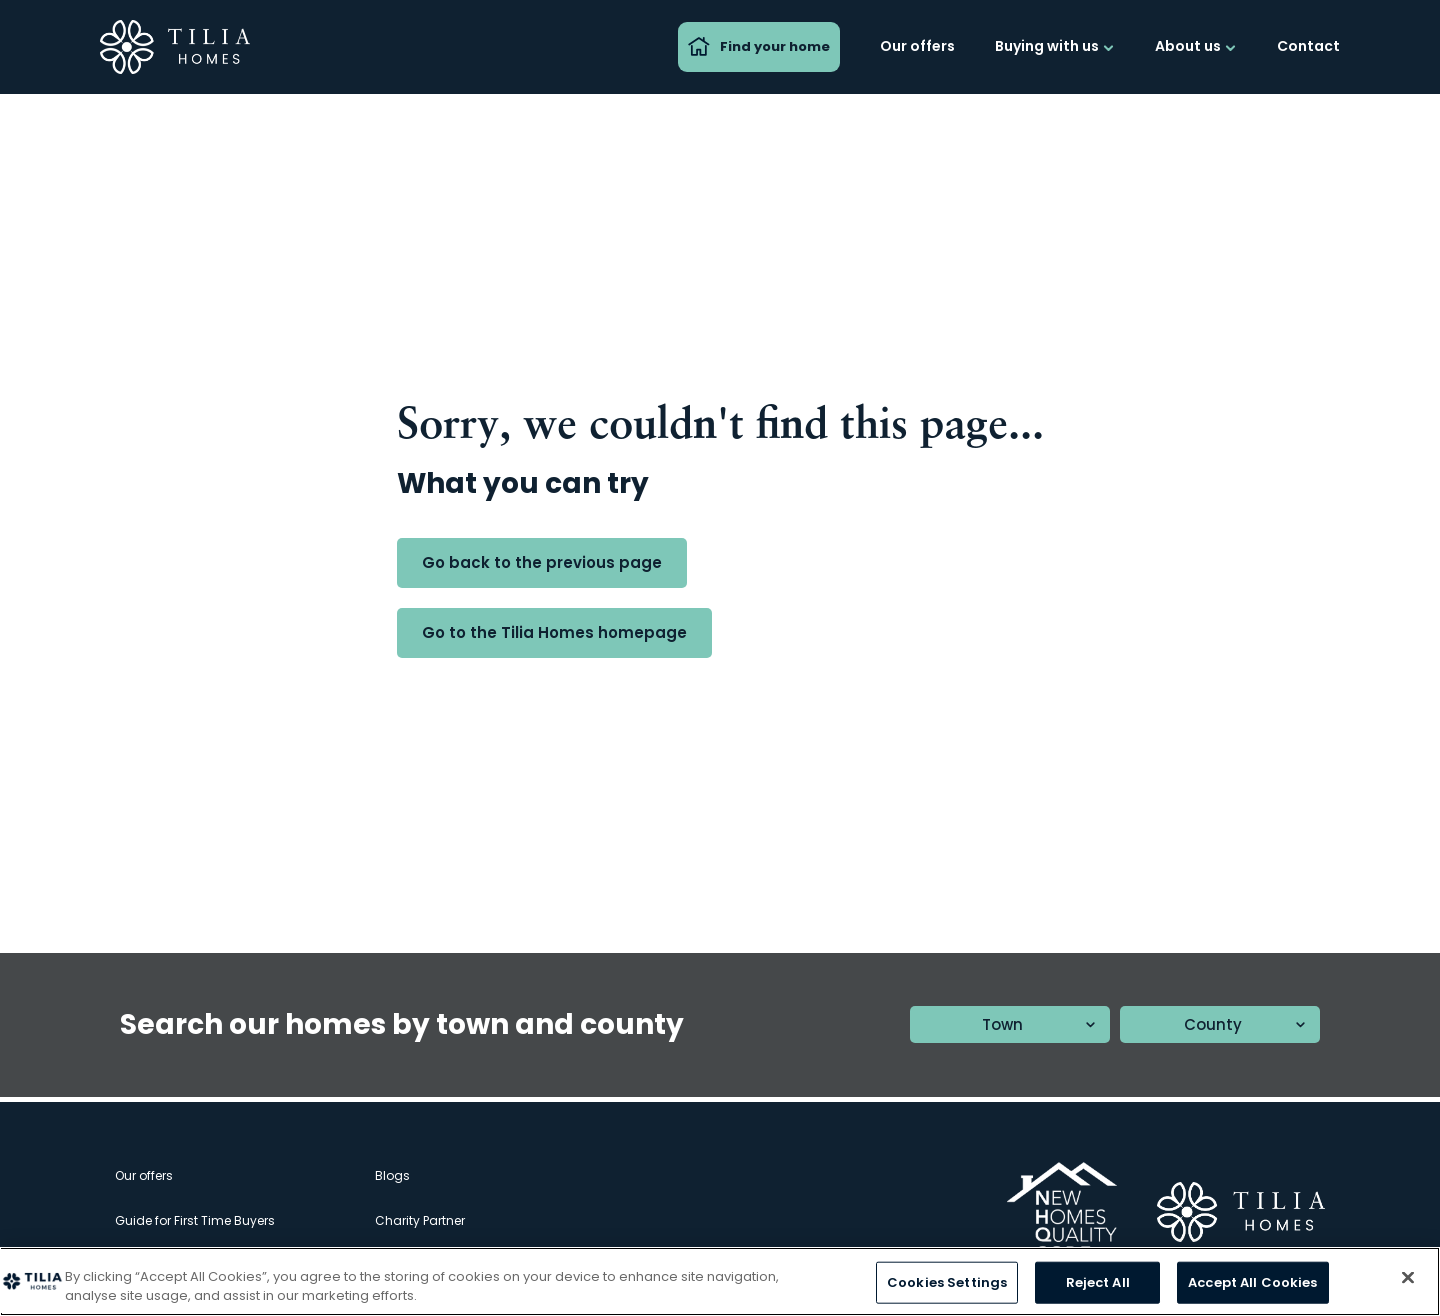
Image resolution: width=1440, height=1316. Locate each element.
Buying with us (1055, 46)
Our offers (917, 46)
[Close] (1408, 1278)
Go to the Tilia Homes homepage (554, 632)
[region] (720, 1281)
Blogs (392, 1175)
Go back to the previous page (542, 562)
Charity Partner (420, 1220)
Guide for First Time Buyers (195, 1220)
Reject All (1098, 1282)
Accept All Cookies (1252, 1282)
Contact (1308, 46)
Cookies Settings (947, 1282)
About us (1196, 46)
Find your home (759, 46)
